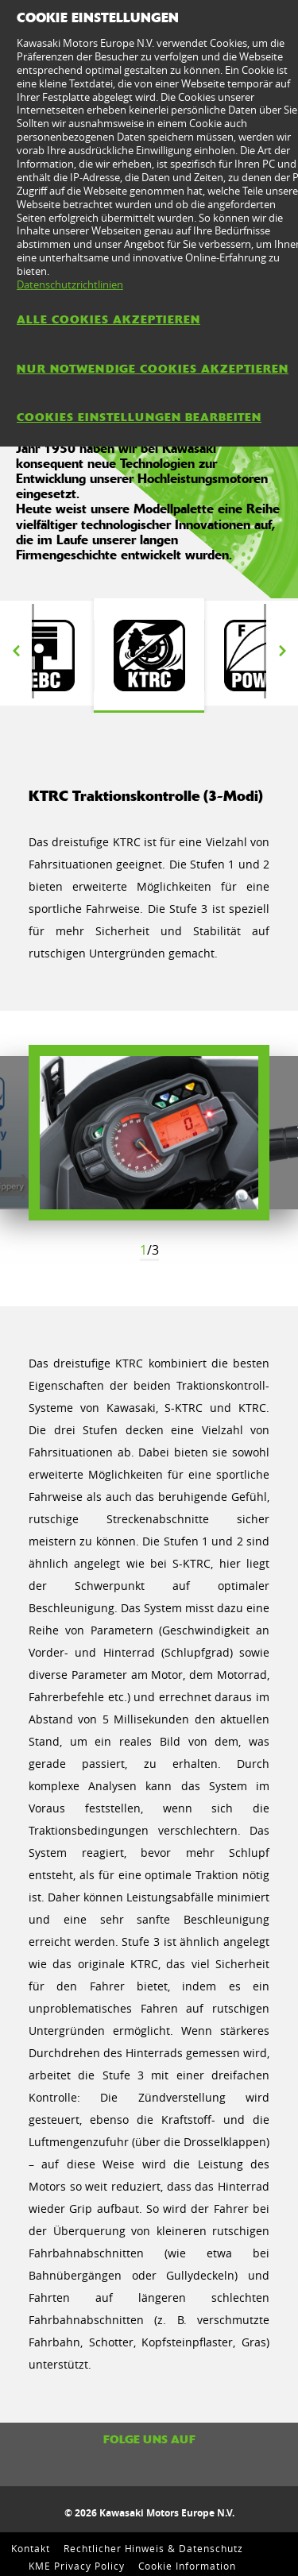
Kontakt (30, 2548)
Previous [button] (16, 651)
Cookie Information (187, 2565)
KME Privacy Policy (76, 2565)
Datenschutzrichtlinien (70, 284)
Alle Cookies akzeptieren (108, 319)
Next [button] (282, 651)
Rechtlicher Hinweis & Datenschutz (153, 2548)
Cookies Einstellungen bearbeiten (139, 417)
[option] (149, 655)
